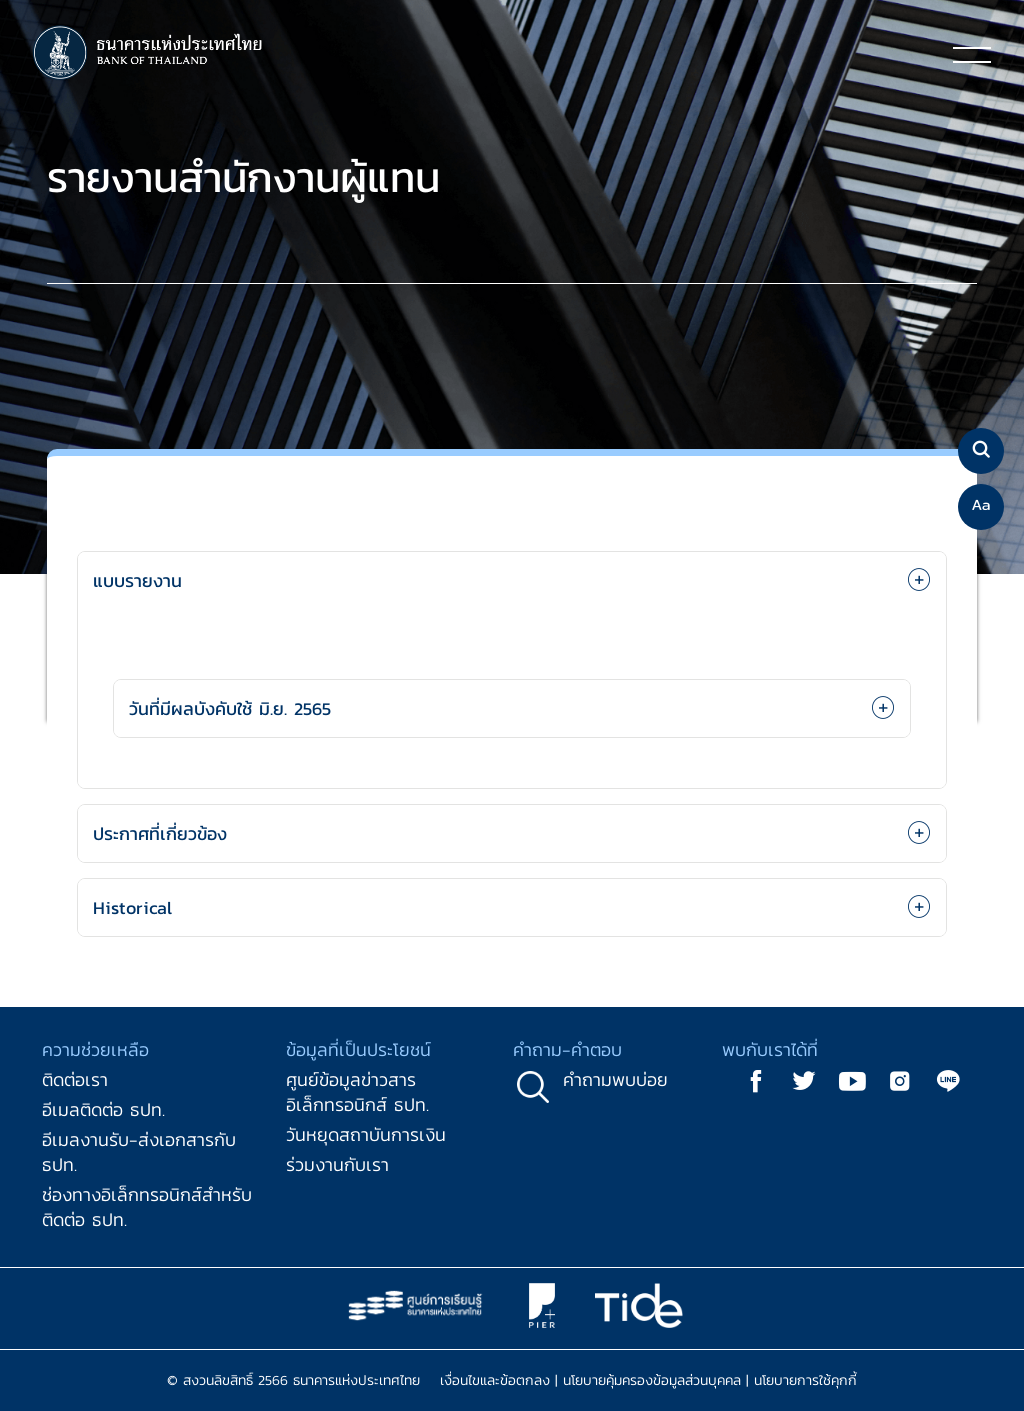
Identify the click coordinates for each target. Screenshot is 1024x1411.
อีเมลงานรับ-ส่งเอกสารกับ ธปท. (139, 1152)
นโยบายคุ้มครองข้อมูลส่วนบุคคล (652, 1380)
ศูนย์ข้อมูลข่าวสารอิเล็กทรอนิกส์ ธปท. (357, 1092)
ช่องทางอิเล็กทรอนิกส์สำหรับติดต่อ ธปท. (147, 1207)
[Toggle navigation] (972, 54)
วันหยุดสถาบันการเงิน (366, 1134)
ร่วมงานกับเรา (337, 1164)
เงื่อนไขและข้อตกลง (495, 1380)
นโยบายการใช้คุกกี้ (805, 1380)
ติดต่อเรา (75, 1079)
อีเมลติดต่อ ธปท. (103, 1109)
